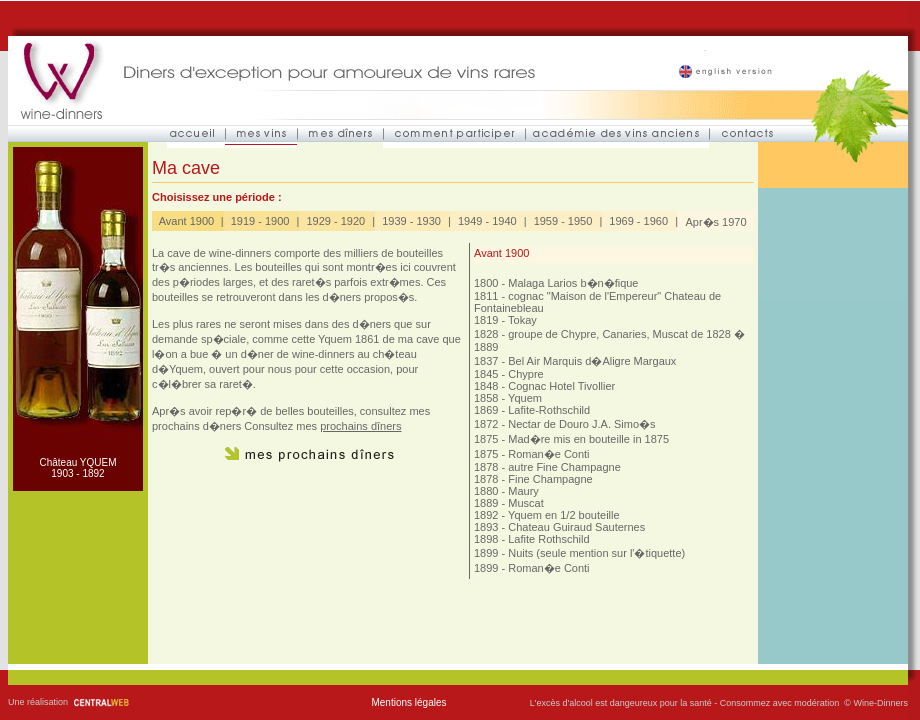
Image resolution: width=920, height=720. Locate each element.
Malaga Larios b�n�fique (573, 283)
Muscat (525, 503)
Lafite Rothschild (548, 539)
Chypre (525, 374)
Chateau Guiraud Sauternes (576, 527)
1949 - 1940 (487, 221)
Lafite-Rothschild (549, 410)
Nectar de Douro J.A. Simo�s (581, 424)
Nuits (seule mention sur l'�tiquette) (596, 553)
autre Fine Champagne (564, 467)
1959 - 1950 (563, 221)
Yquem (525, 398)
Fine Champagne (550, 479)
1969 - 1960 (638, 221)
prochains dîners (360, 426)
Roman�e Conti (548, 454)
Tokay (522, 320)
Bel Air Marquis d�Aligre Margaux (592, 361)
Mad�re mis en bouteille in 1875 (588, 439)
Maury (523, 491)
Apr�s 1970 (715, 222)
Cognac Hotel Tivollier (561, 386)
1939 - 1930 (411, 221)
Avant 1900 (186, 221)
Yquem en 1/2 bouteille (564, 515)
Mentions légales (408, 702)
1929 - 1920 (335, 221)
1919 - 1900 (260, 221)
